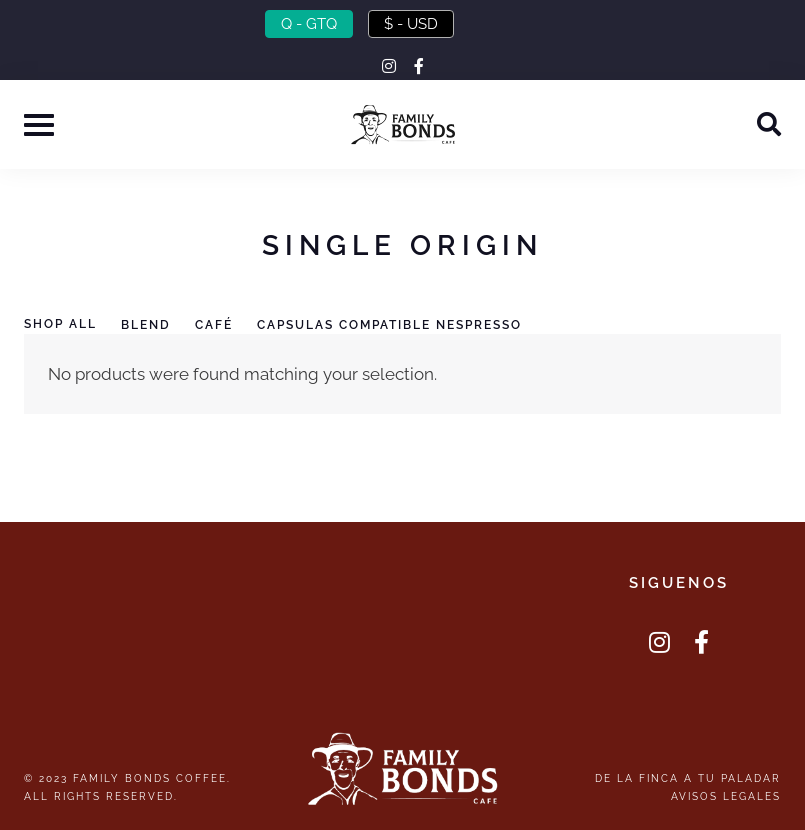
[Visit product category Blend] (158, 326)
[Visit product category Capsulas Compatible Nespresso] (401, 326)
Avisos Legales (726, 796)
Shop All (60, 324)
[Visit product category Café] (226, 326)
